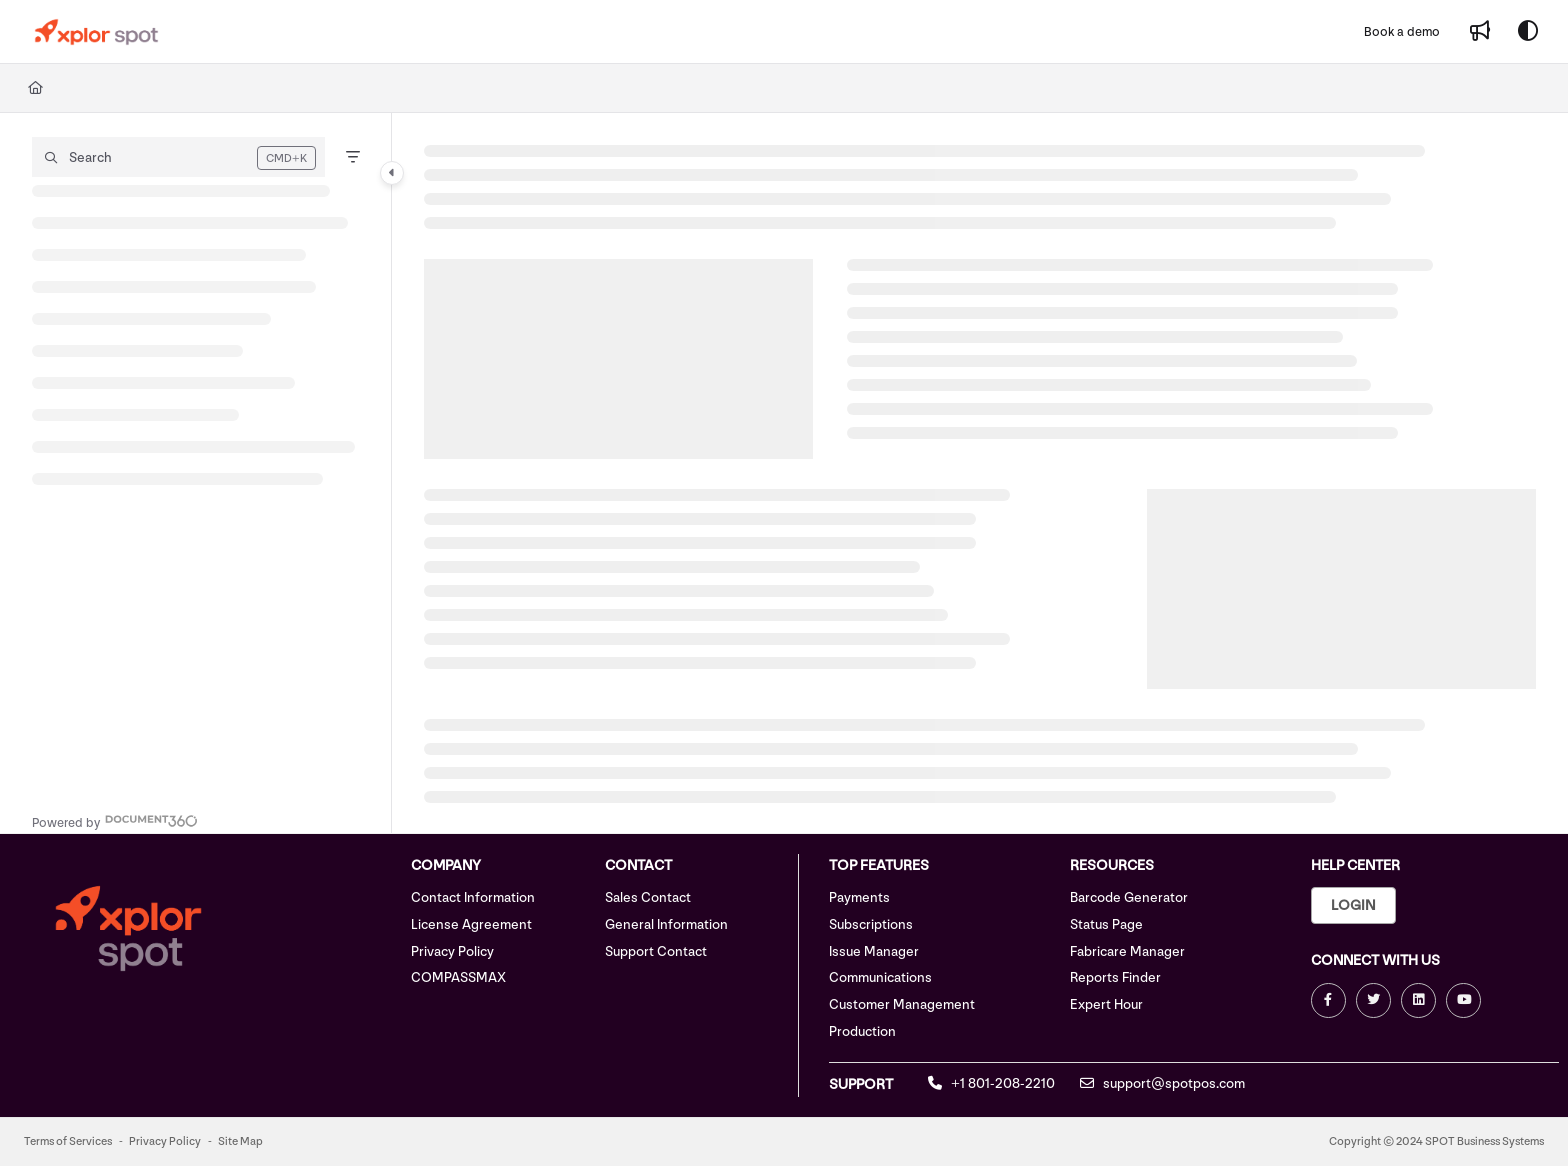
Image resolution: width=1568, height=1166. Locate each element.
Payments (859, 897)
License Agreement (471, 924)
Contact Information (473, 897)
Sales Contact (648, 897)
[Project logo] (96, 32)
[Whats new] (1480, 32)
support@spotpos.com (1162, 1083)
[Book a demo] (1402, 32)
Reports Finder (1115, 977)
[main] (980, 473)
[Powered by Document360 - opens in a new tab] (115, 820)
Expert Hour (1106, 1004)
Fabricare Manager (1127, 951)
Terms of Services (68, 1141)
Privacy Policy (452, 951)
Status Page (1106, 924)
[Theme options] (1528, 32)
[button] (178, 157)
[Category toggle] (392, 173)
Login (1353, 905)
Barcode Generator (1129, 897)
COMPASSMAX (458, 977)
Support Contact (656, 951)
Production (862, 1031)
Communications (880, 977)
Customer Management (902, 1004)
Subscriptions (871, 924)
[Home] (35, 88)
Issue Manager (874, 951)
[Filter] (353, 157)
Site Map (240, 1141)
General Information (666, 924)
